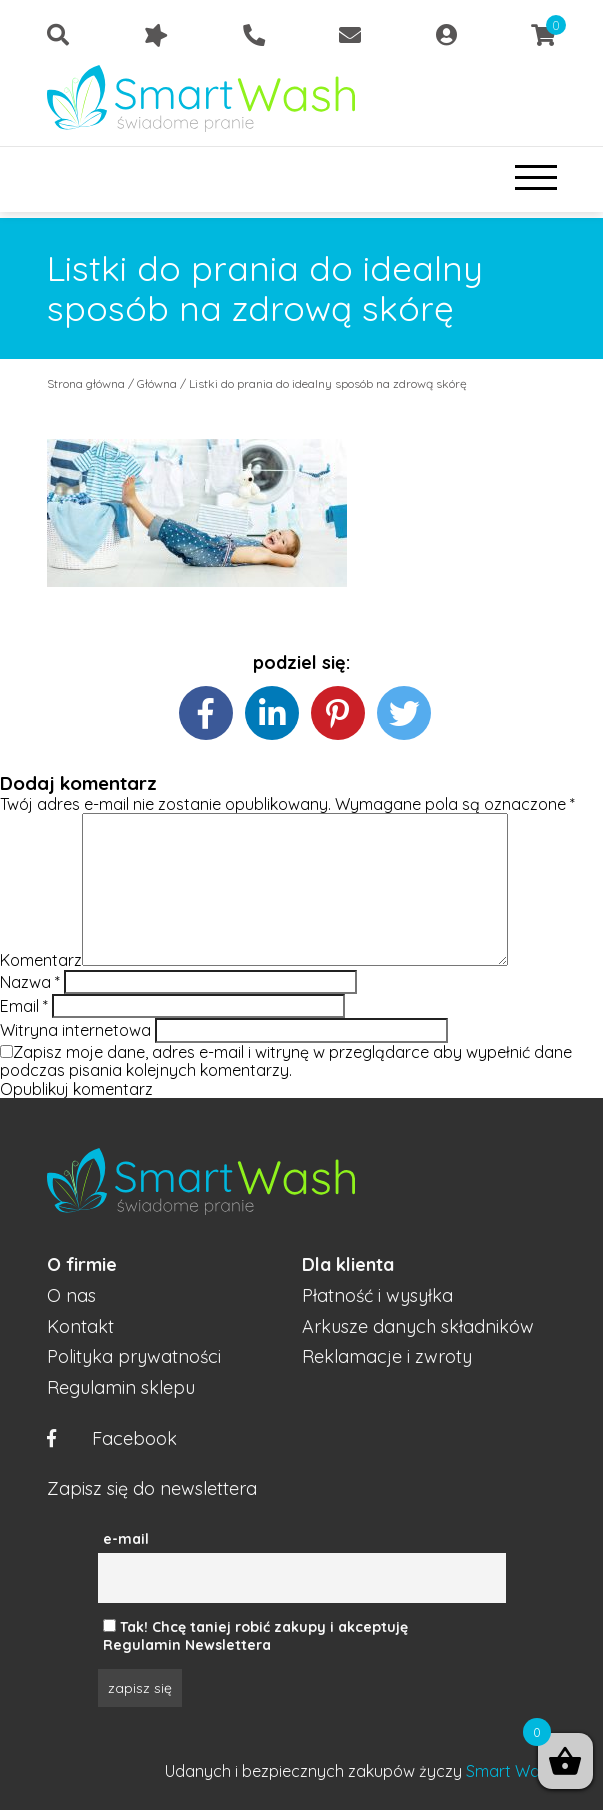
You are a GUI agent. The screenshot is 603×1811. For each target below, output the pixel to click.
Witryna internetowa (75, 1030)
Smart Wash (511, 1771)
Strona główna (86, 383)
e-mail (126, 1539)
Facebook (112, 1439)
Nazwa (30, 982)
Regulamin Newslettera (187, 1645)
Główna (157, 383)
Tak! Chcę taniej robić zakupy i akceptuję (264, 1627)
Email (24, 1006)
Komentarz (41, 960)
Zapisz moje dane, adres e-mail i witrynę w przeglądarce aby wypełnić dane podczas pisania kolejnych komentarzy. (286, 1061)
